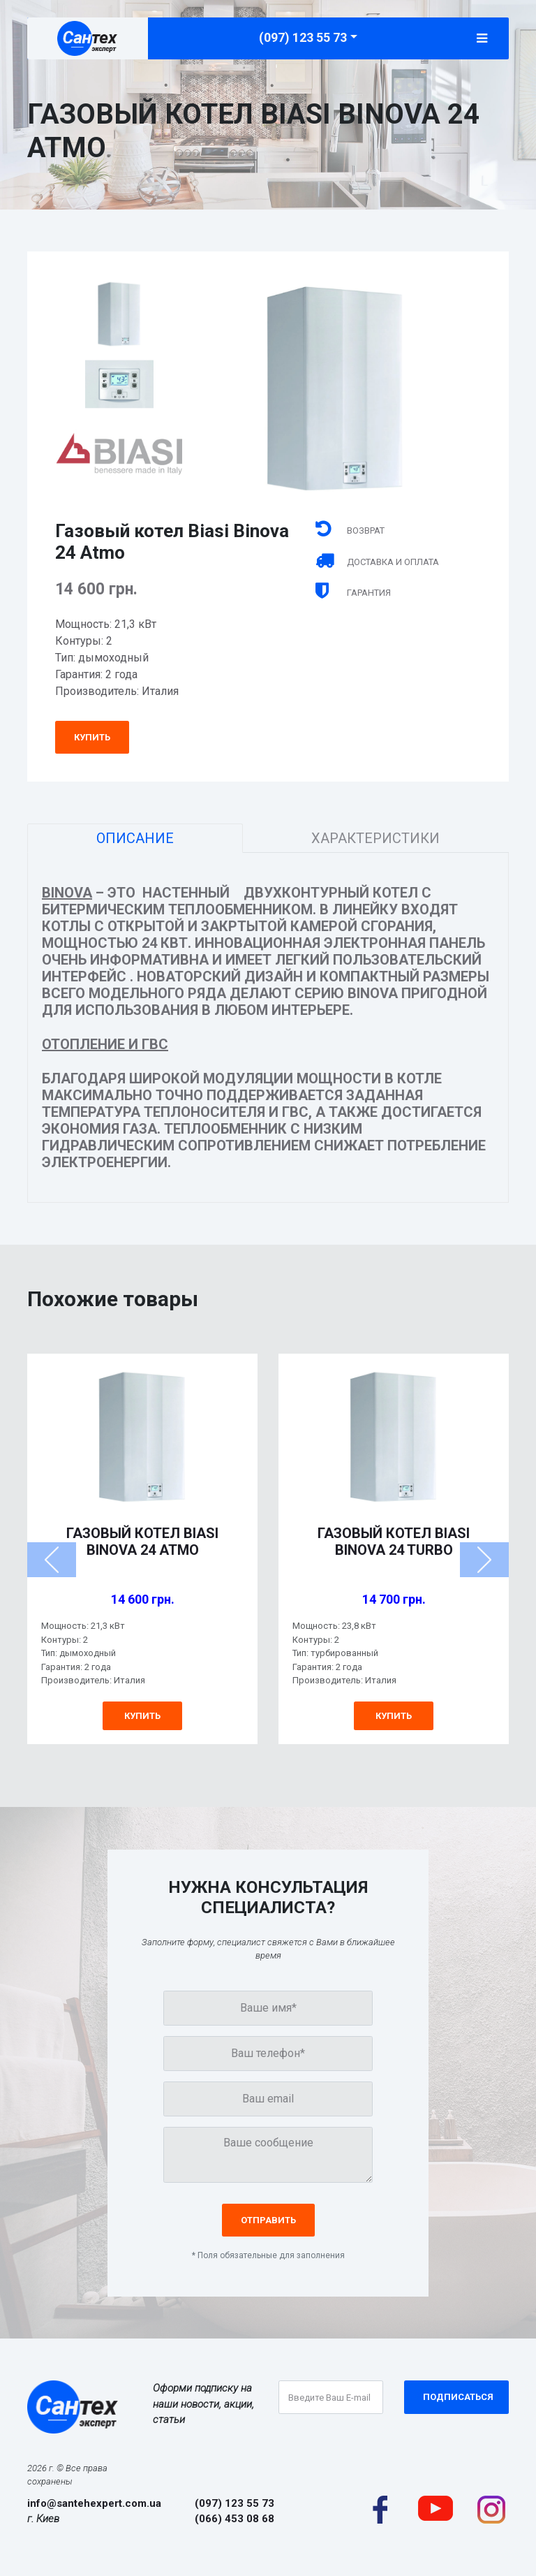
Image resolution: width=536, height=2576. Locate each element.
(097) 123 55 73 (303, 37)
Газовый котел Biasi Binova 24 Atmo (142, 1541)
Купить (92, 737)
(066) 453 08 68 (234, 2518)
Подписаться (458, 2397)
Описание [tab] (135, 838)
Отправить (268, 2220)
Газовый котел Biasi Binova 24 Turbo (394, 1541)
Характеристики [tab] (375, 838)
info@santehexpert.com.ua (94, 2503)
